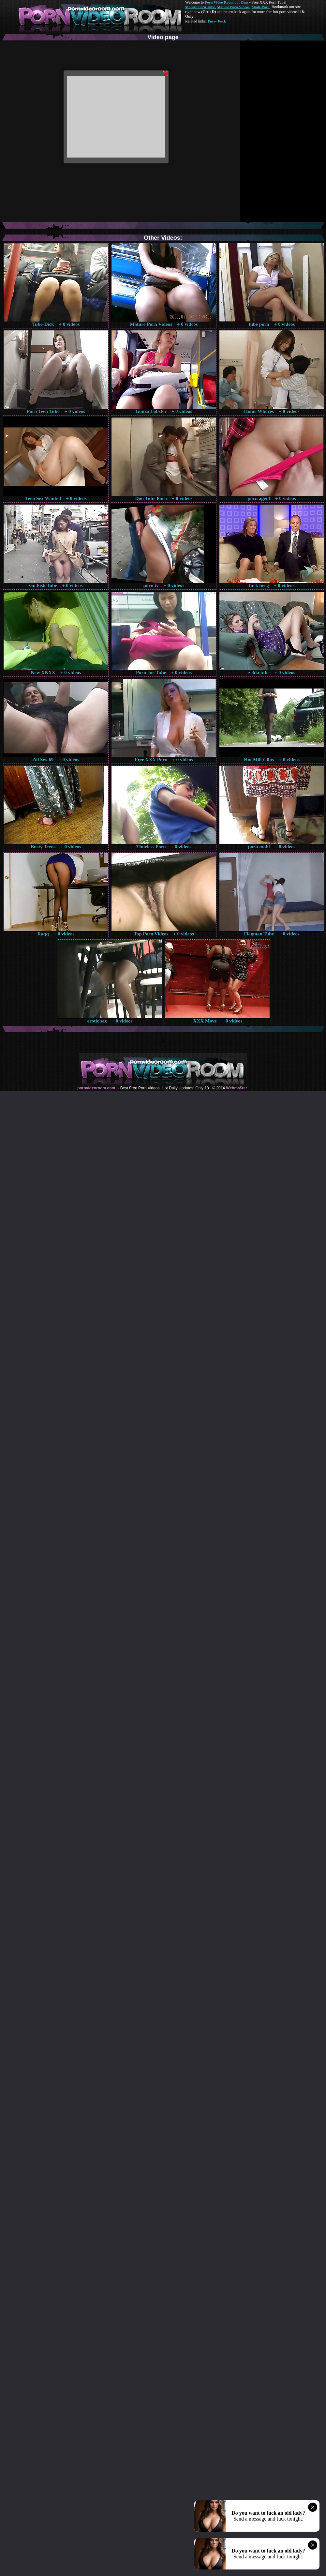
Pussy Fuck (217, 21)
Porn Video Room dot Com (226, 2)
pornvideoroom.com (96, 1088)
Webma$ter (236, 1088)
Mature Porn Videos (233, 7)
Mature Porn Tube (200, 7)
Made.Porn (261, 7)
